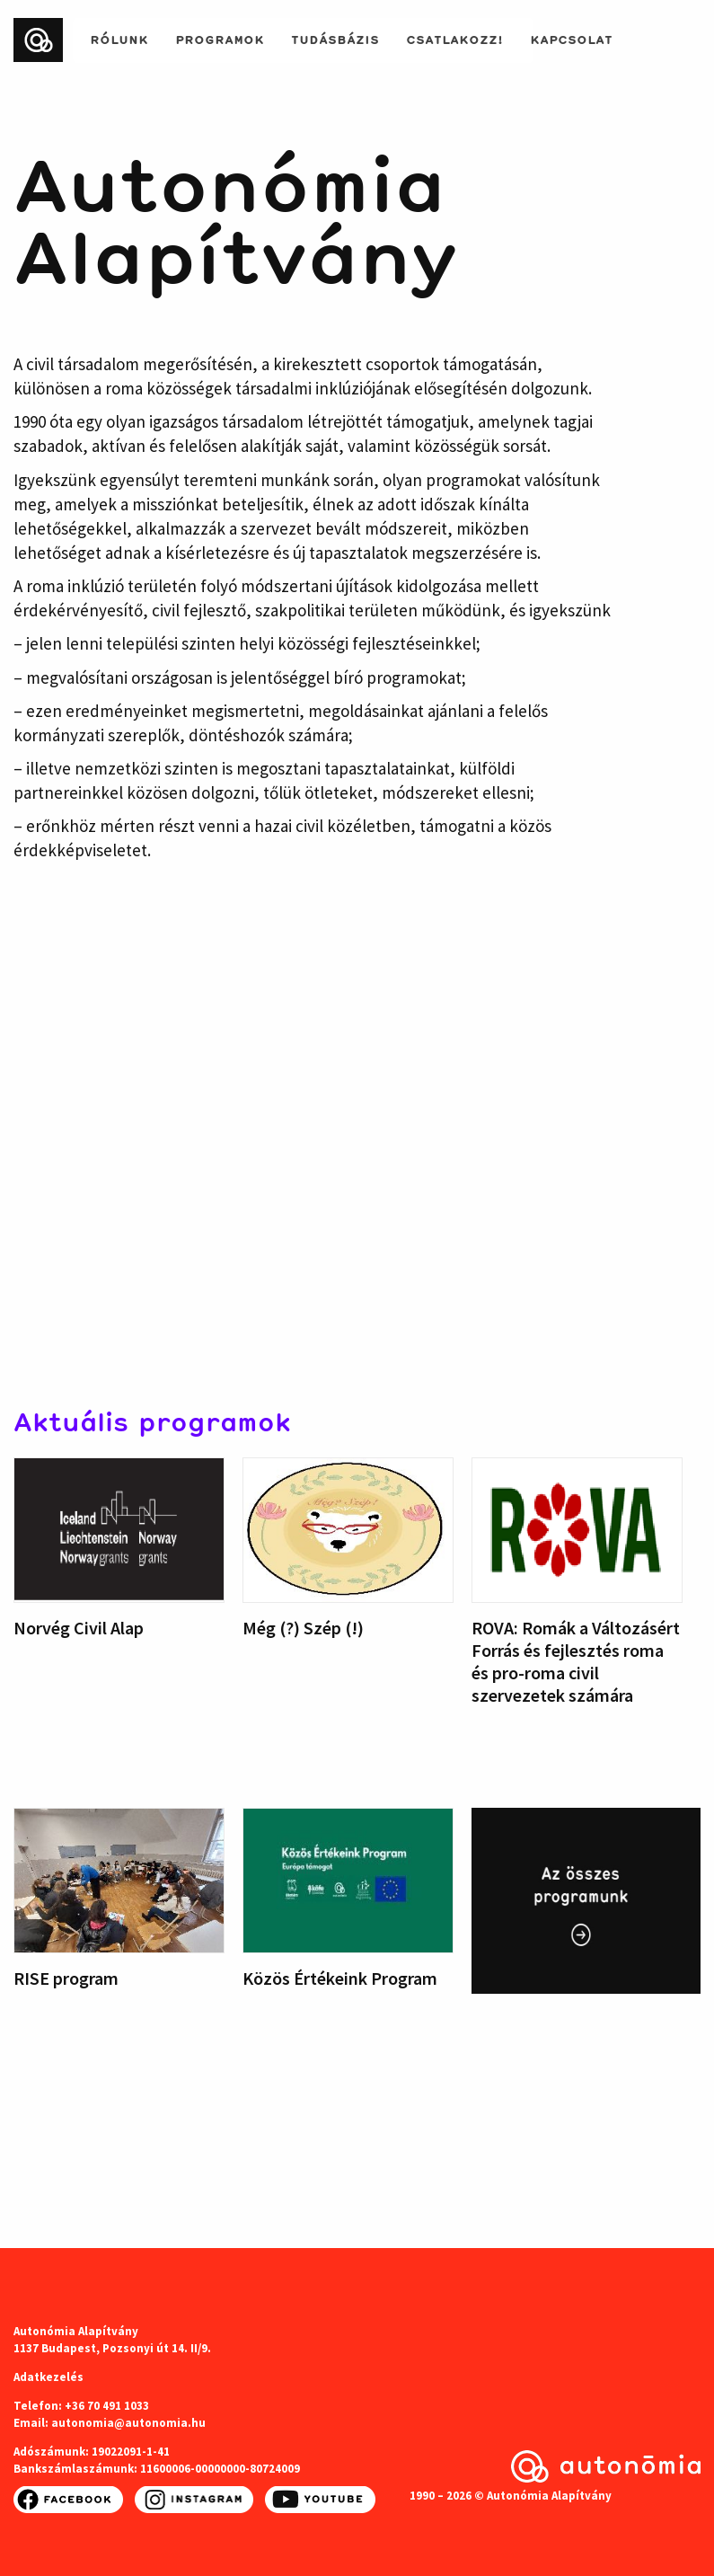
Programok (219, 38)
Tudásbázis (335, 38)
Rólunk (119, 38)
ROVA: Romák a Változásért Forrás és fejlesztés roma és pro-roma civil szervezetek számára (576, 1661)
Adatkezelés (48, 2377)
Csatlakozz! (454, 38)
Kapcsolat (571, 38)
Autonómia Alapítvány (235, 217)
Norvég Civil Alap (78, 1627)
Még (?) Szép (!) (303, 1627)
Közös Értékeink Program (339, 1978)
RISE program (66, 1978)
